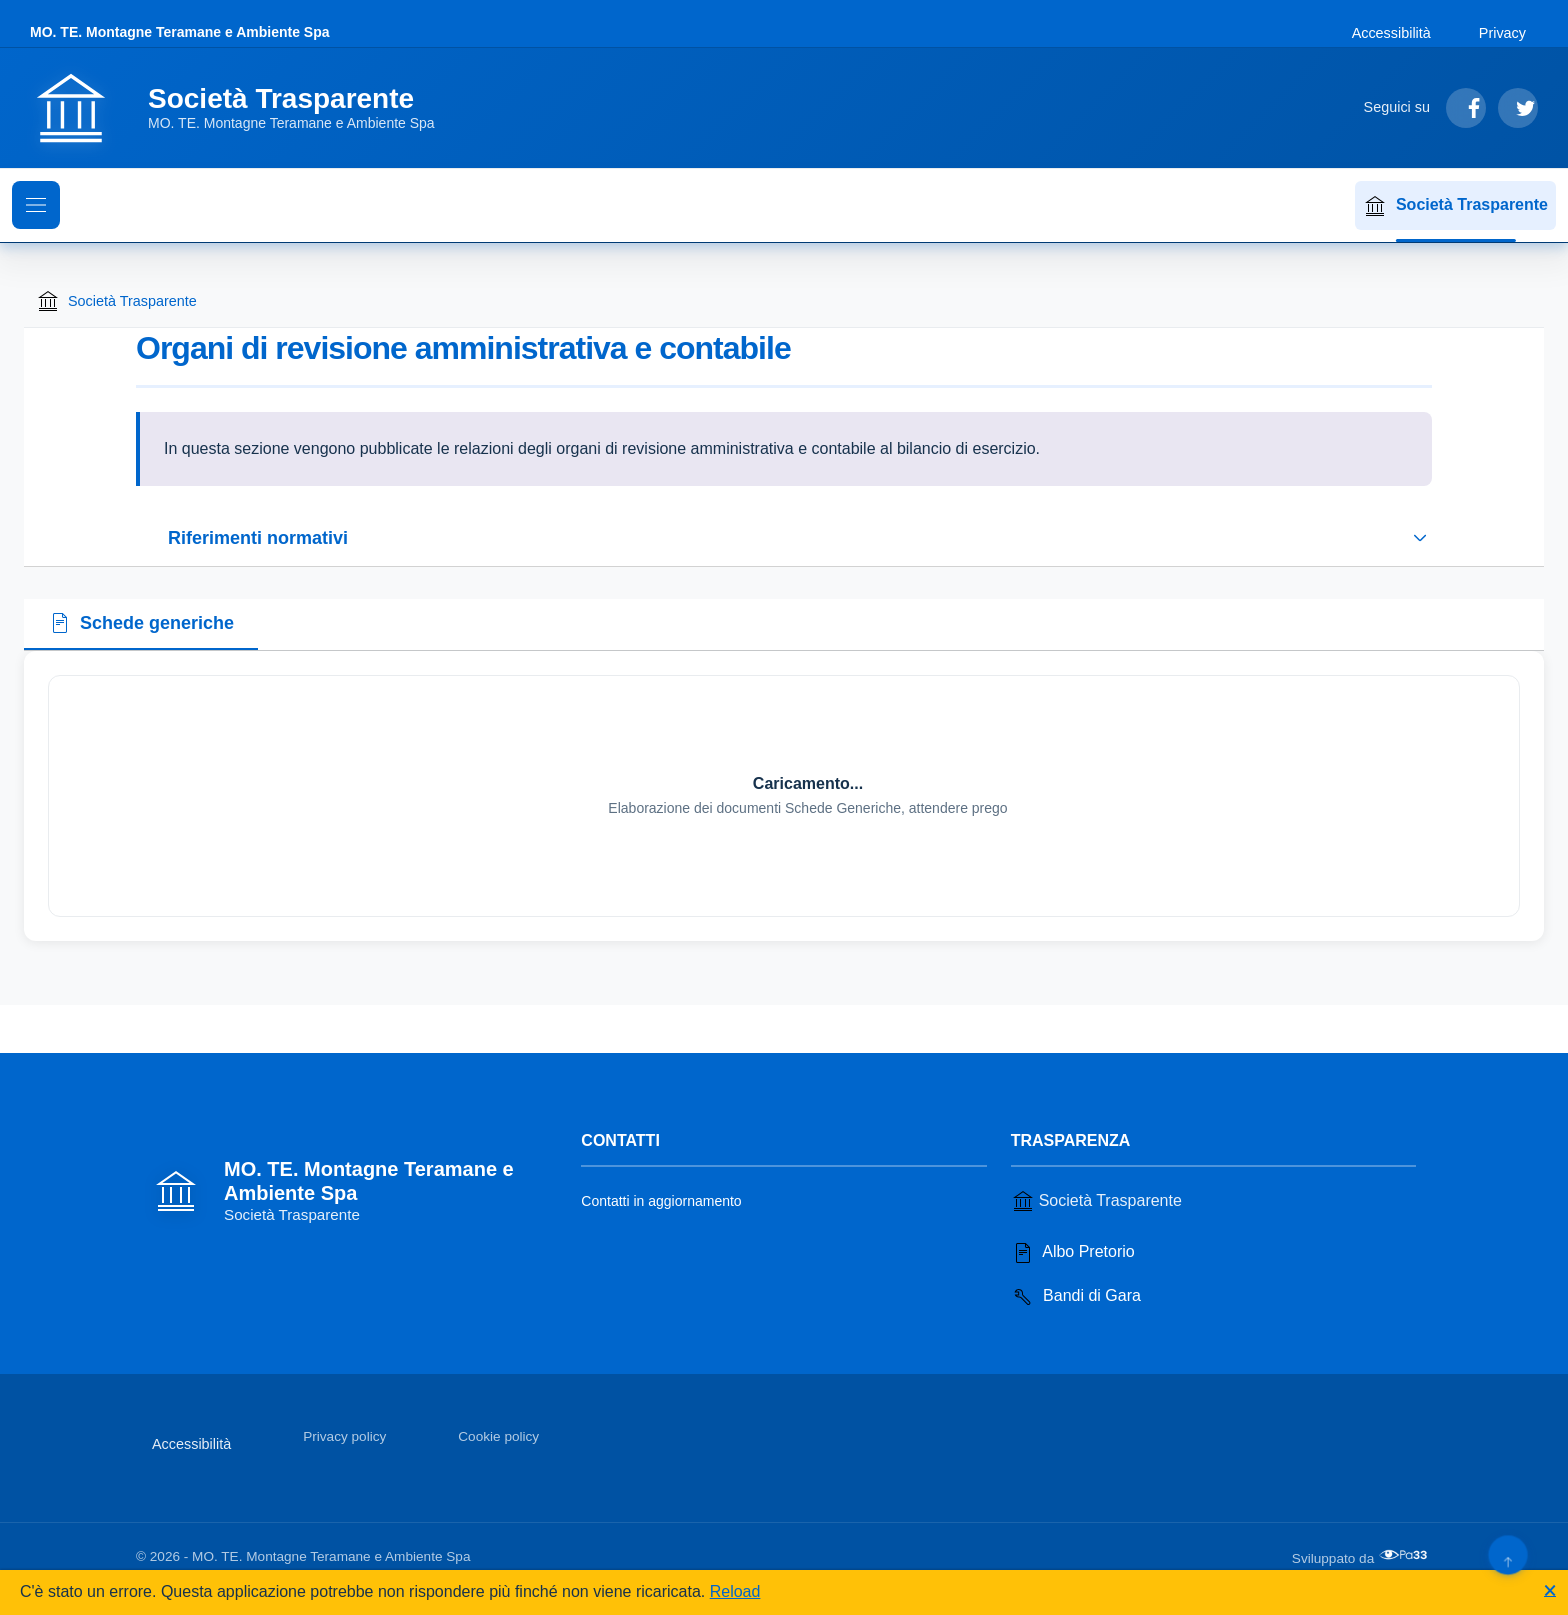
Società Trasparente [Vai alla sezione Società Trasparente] (1096, 1201)
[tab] (141, 625)
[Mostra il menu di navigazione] (36, 205)
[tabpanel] (784, 796)
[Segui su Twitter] (1518, 108)
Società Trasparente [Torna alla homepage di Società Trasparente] (116, 301)
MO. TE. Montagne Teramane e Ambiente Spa (180, 32)
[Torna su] (1507, 1554)
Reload (735, 1591)
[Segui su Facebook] (1466, 108)
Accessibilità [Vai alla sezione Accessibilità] (1391, 33)
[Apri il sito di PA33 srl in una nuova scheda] (1405, 1555)
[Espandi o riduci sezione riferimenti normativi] (784, 538)
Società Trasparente (1455, 206)
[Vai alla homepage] (244, 108)
